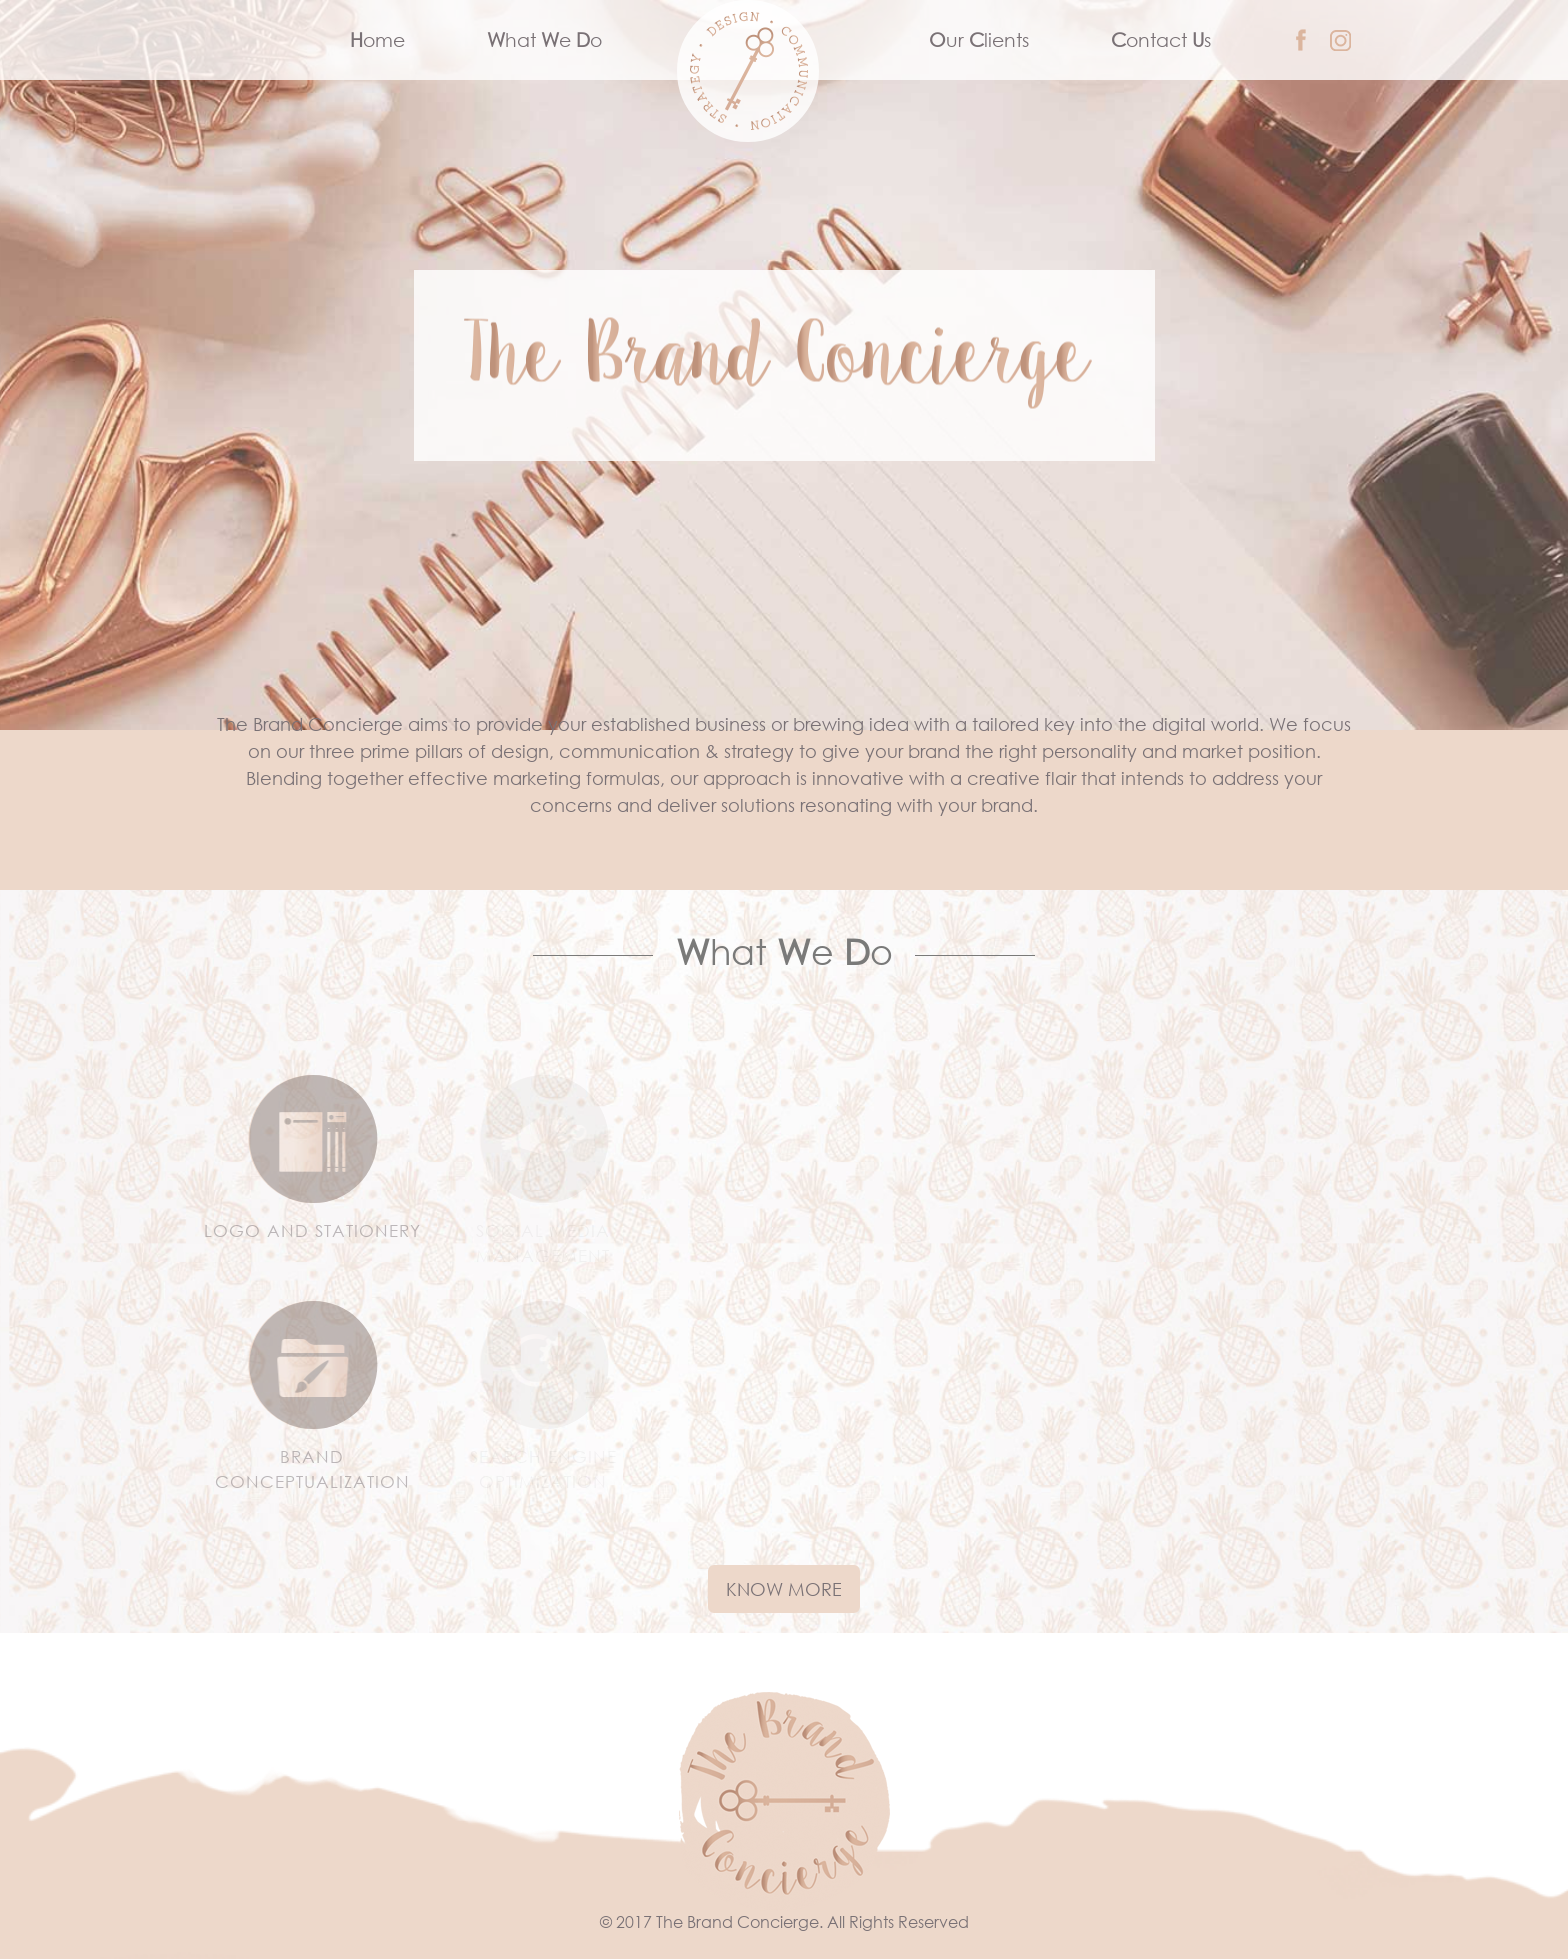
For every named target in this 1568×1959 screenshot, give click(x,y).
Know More (784, 1589)
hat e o (544, 39)
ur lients (979, 39)
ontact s (1161, 39)
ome (398, 39)
